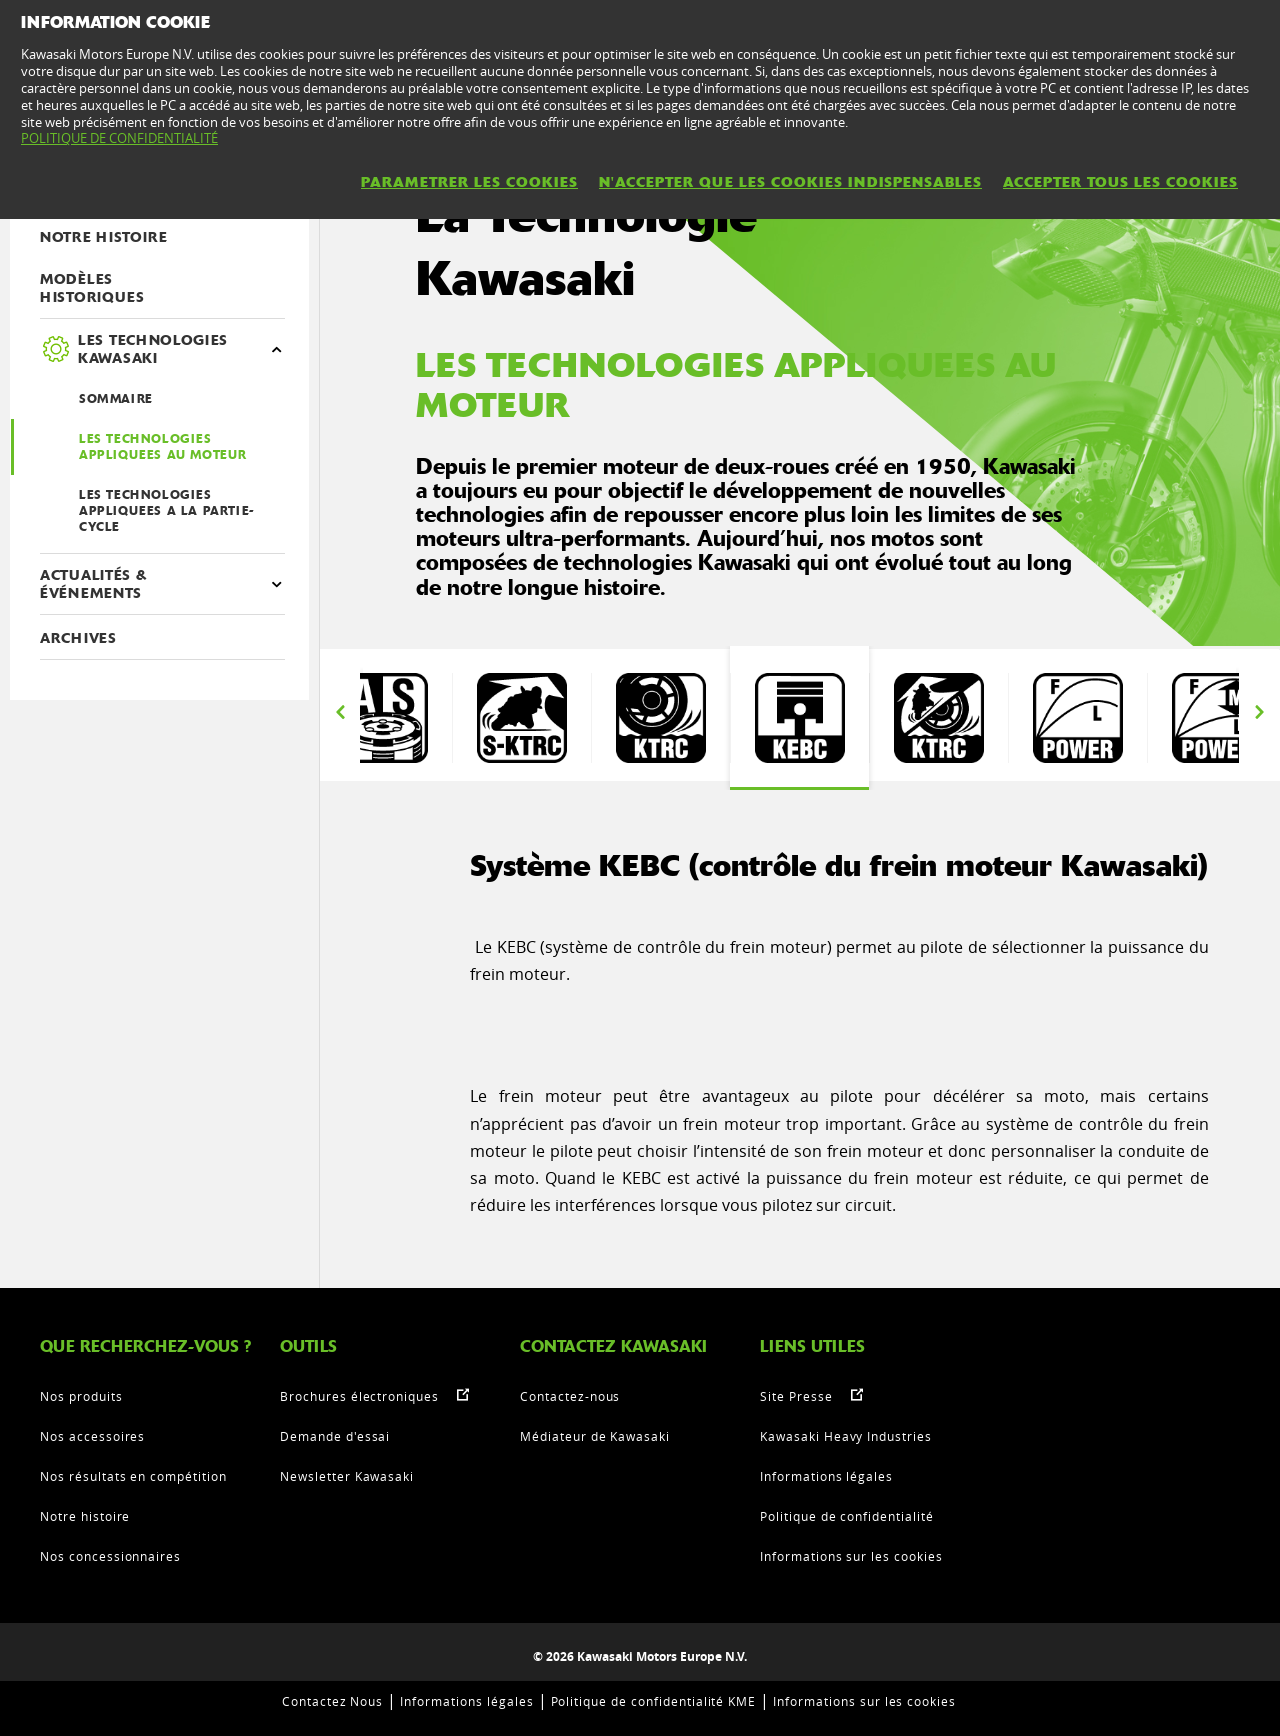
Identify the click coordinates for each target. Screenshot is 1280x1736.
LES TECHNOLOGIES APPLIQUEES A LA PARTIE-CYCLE (167, 511)
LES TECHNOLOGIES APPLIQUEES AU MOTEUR (163, 447)
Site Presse (796, 1396)
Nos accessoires (92, 1436)
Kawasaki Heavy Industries (846, 1436)
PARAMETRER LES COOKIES (469, 182)
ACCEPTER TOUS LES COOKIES (1120, 182)
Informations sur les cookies (851, 1556)
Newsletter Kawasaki (347, 1476)
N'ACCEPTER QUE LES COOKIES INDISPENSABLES (790, 182)
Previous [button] (340, 713)
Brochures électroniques (359, 1396)
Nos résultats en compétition (133, 1476)
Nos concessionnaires (110, 1556)
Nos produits (81, 1396)
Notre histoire (85, 1516)
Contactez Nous (332, 1701)
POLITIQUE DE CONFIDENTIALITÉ (119, 138)
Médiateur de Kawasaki (595, 1436)
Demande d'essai (335, 1436)
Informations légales (826, 1476)
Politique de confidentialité (847, 1516)
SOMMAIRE (116, 399)
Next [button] (1259, 713)
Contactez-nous (570, 1396)
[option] (382, 718)
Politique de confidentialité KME (654, 1701)
